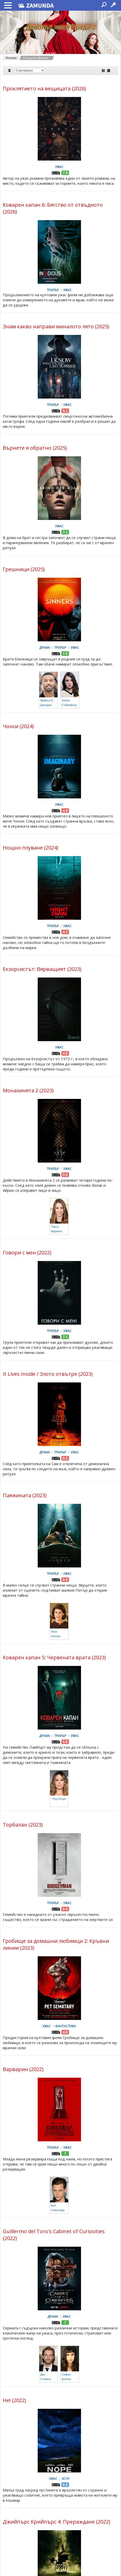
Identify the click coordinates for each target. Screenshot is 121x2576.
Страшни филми (35, 58)
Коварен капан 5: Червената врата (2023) (54, 1657)
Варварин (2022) (23, 2069)
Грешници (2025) (24, 569)
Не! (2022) (14, 2400)
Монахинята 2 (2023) (28, 1090)
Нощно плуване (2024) (30, 847)
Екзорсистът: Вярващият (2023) (42, 969)
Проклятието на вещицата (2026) (44, 88)
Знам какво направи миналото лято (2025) (56, 326)
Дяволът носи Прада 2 (61, 27)
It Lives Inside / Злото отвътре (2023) (48, 1373)
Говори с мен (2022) (27, 1252)
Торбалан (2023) (23, 1824)
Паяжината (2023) (25, 1495)
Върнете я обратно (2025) (35, 447)
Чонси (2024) (18, 726)
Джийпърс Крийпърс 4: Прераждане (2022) (56, 2521)
